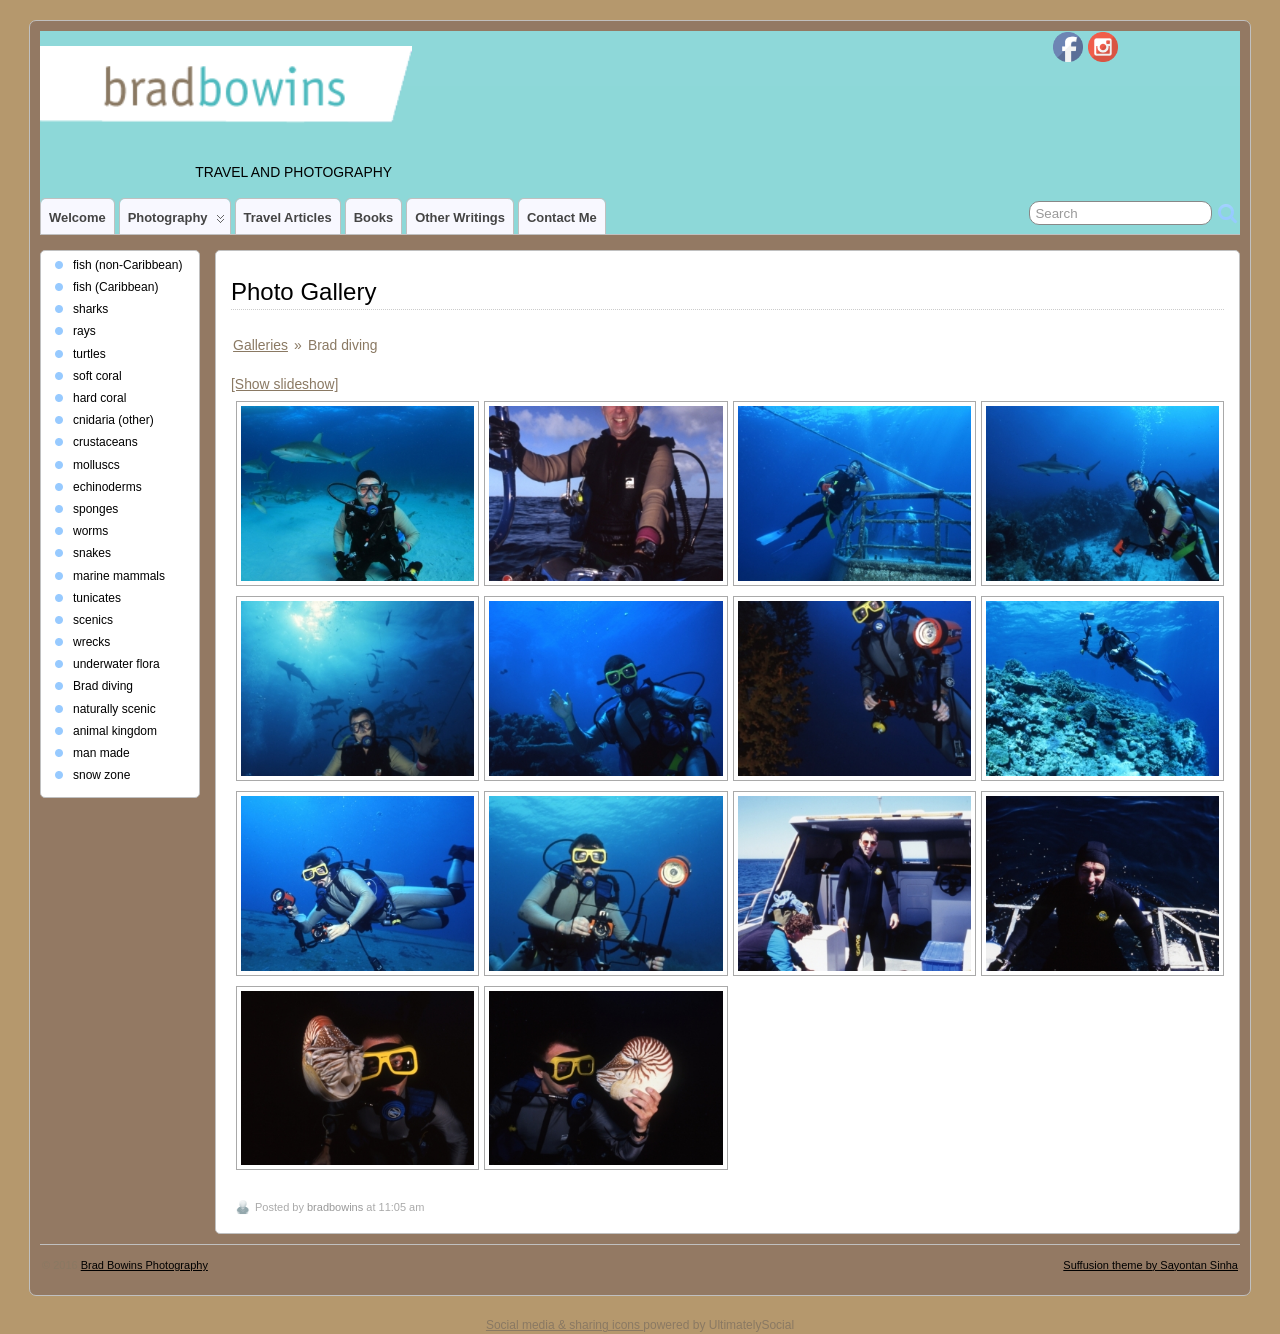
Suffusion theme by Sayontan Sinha (1150, 1265)
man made (101, 753)
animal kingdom (115, 731)
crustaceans (105, 442)
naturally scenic (114, 709)
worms (90, 531)
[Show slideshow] (284, 384)
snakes (92, 553)
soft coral (97, 376)
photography (176, 222)
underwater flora (116, 664)
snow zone (101, 775)
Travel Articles (288, 217)
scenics (93, 620)
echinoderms (107, 487)
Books (374, 217)
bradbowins (335, 1207)
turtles (89, 354)
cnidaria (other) (113, 420)
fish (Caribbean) (115, 287)
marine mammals (119, 576)
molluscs (96, 465)
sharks (90, 309)
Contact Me (562, 217)
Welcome (77, 217)
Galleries (260, 345)
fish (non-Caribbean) (127, 265)
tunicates (97, 598)
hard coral (99, 398)
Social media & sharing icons (564, 1325)
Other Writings (460, 217)
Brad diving (103, 686)
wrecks (91, 642)
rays (84, 331)
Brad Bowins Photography (144, 1265)
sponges (95, 509)
